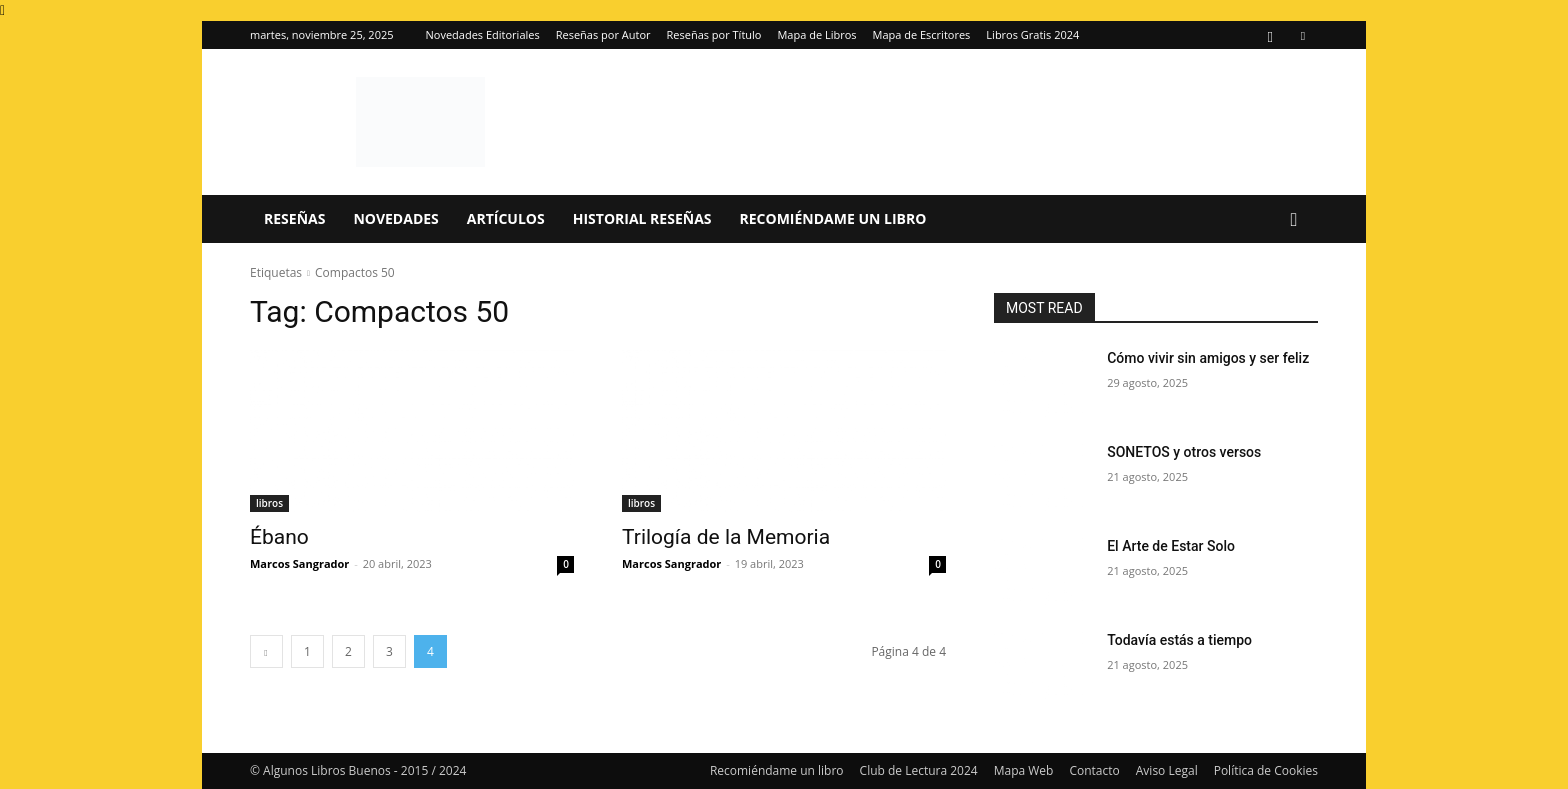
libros (269, 503)
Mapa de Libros (816, 34)
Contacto (1094, 770)
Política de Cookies (1266, 770)
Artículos (506, 218)
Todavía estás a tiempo (1179, 640)
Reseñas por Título (714, 34)
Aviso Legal (1167, 770)
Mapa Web (1024, 770)
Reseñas (294, 218)
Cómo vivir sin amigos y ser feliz (1208, 358)
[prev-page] (266, 651)
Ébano (279, 537)
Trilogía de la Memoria (726, 537)
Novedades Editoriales (483, 34)
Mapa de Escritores (922, 34)
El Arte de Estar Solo (1171, 546)
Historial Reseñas (642, 218)
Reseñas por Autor (603, 34)
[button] (1294, 220)
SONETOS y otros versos (1184, 452)
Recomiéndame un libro (833, 218)
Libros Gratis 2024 (1032, 34)
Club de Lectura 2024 (919, 770)
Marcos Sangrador (299, 563)
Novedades (395, 218)
